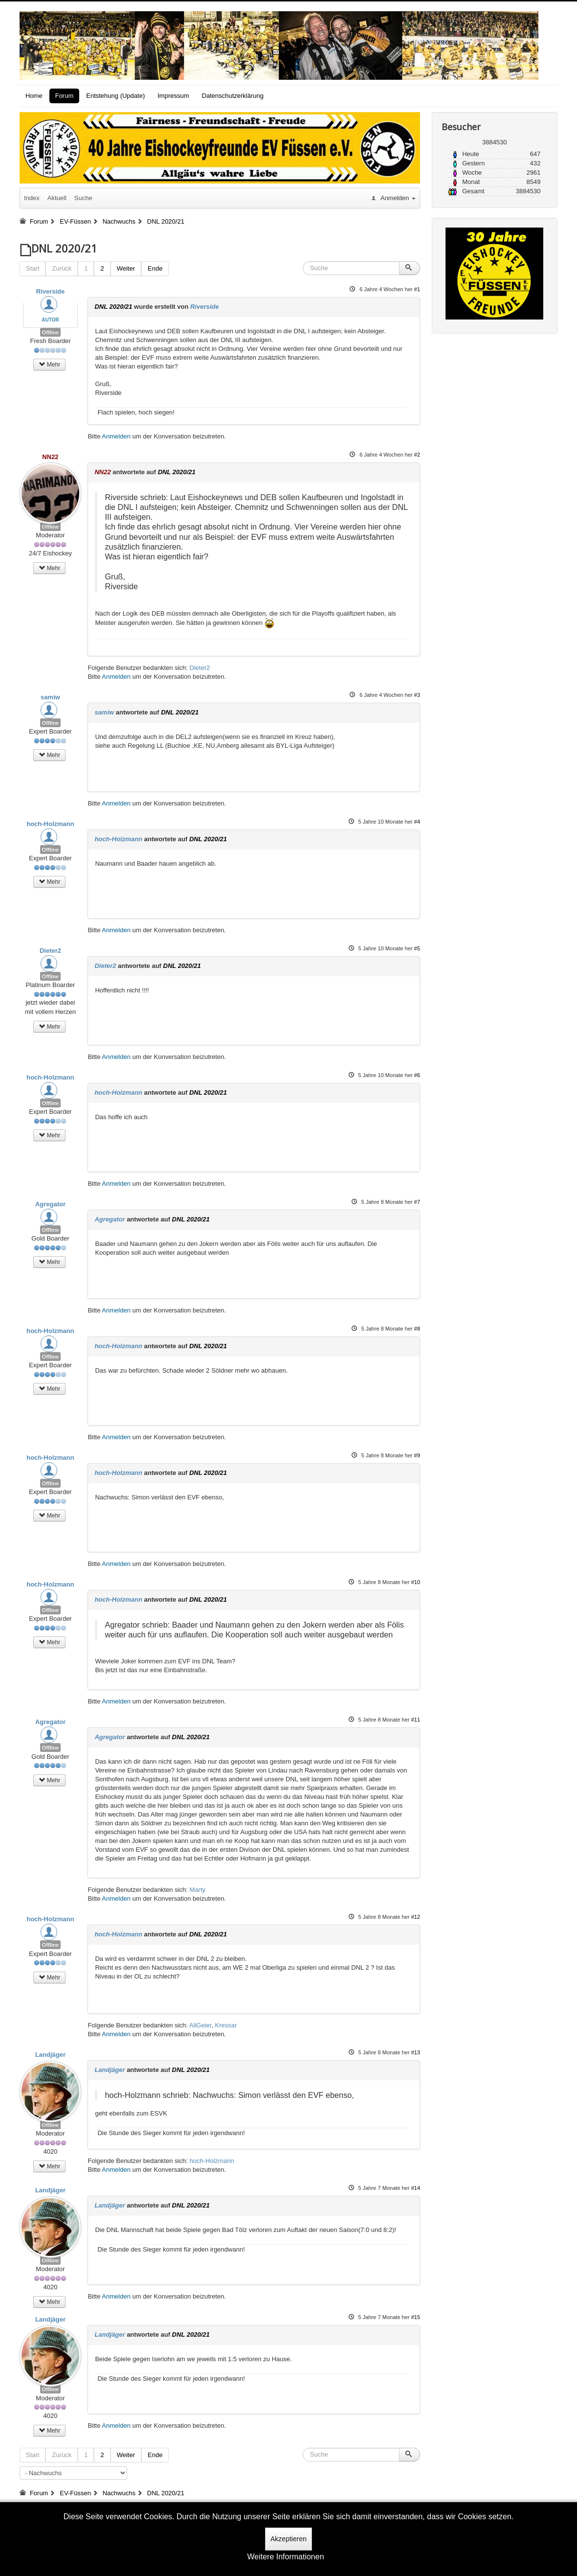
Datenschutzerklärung (233, 95)
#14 (415, 2188)
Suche (83, 198)
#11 (415, 1720)
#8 (417, 1329)
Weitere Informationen (285, 2557)
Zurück (61, 268)
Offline (50, 332)
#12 (415, 1917)
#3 (417, 695)
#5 (417, 948)
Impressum (173, 95)
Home (34, 95)
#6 (417, 1075)
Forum (64, 95)
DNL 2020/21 (113, 306)
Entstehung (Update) (115, 95)
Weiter (126, 268)
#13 (415, 2052)
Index (32, 198)
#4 (417, 822)
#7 (417, 1202)
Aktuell (57, 198)
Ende (155, 268)
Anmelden (116, 436)
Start (32, 268)
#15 (415, 2317)
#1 (417, 289)
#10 (415, 1582)
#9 (417, 1455)
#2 (417, 455)
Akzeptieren (288, 2539)
